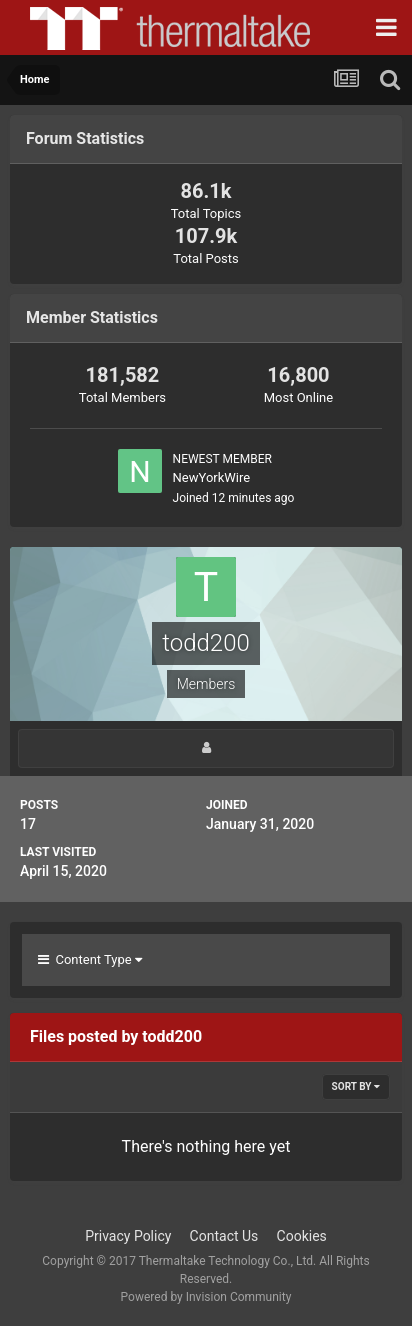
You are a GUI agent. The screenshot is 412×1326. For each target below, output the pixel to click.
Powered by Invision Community (206, 1297)
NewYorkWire (212, 477)
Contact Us (224, 1236)
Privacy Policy (128, 1236)
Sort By (356, 1086)
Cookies (302, 1236)
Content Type (90, 959)
